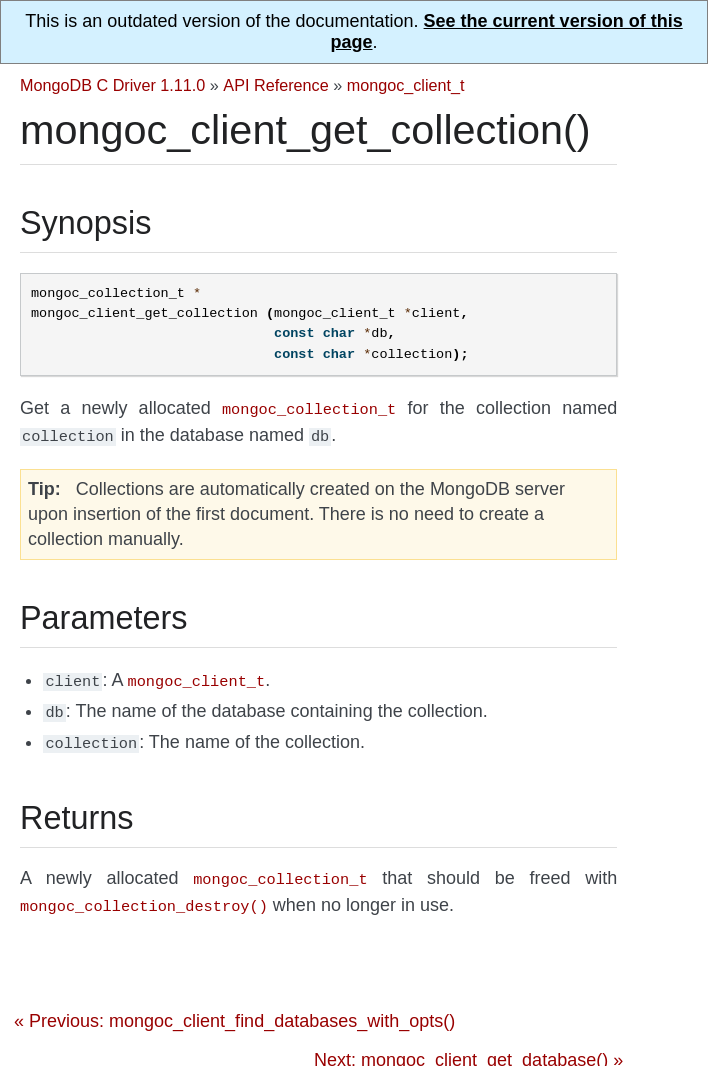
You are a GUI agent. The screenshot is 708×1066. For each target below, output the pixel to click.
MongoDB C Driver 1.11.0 (112, 85)
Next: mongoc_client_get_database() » (468, 1046)
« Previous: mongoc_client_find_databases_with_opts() (234, 1007)
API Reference (275, 85)
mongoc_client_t (406, 85)
